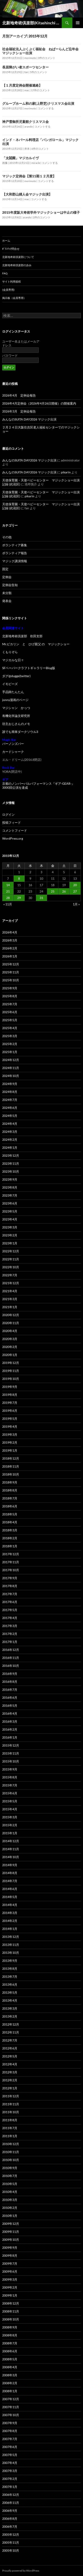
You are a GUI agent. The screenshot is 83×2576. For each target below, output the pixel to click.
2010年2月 (9, 2208)
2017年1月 (9, 1642)
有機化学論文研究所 (16, 716)
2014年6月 (9, 1889)
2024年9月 (9, 1084)
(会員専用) (8, 289)
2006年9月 (9, 2510)
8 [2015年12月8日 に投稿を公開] (19, 878)
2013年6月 (9, 1984)
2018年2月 (9, 1538)
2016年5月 (9, 1705)
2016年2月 (9, 1729)
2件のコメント (41, 217)
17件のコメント (40, 90)
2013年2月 (9, 2016)
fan (26, 72)
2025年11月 (10, 972)
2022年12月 (10, 1251)
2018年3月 (9, 1530)
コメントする (46, 108)
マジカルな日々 (13, 660)
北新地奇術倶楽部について (18, 257)
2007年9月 (9, 2423)
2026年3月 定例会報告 (19, 411)
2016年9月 (9, 1673)
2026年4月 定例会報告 (19, 395)
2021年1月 (9, 1307)
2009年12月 (10, 2223)
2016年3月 (9, 1721)
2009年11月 (10, 2231)
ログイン (8, 814)
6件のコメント (40, 148)
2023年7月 (9, 1195)
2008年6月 (9, 2351)
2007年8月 (9, 2431)
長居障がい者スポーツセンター (25, 67)
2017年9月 (9, 1578)
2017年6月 (9, 1602)
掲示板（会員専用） (14, 298)
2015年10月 (10, 1761)
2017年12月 (10, 1554)
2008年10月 (10, 2319)
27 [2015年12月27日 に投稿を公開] (75, 891)
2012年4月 (9, 2064)
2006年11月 (10, 2502)
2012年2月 (9, 2080)
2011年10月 (10, 2112)
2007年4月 (9, 2463)
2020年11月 (10, 1323)
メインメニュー (77, 22)
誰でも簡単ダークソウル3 (20, 732)
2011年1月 (9, 2136)
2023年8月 (9, 1187)
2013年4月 (9, 2000)
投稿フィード (11, 822)
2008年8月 (9, 2335)
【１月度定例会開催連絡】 (22, 85)
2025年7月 (9, 1004)
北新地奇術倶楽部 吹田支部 (22, 636)
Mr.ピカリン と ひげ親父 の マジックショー (35, 644)
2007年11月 (10, 2407)
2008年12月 (10, 2303)
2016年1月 (9, 1737)
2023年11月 (10, 1163)
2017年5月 (9, 1610)
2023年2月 (9, 1235)
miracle (35, 163)
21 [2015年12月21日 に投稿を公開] (8, 891)
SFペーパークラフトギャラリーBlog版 (28, 668)
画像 (5, 163)
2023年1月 (9, 1243)
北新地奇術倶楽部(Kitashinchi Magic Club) (32, 22)
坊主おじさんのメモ (16, 724)
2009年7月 (9, 2263)
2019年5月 (9, 1418)
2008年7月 (9, 2343)
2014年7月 (9, 1881)
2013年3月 (9, 2008)
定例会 (7, 577)
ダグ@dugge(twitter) (16, 676)
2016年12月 (10, 1650)
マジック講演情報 (14, 561)
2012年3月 (9, 2072)
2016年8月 (9, 1681)
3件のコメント (46, 58)
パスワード (10, 355)
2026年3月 (9, 940)
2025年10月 (10, 980)
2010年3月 (9, 2200)
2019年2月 (9, 1442)
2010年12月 (10, 2144)
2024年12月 (10, 1060)
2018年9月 (9, 1482)
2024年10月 (10, 1076)
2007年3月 (9, 2471)
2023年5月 (9, 1211)
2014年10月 (10, 1857)
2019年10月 (10, 1379)
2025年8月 (9, 996)
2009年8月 (9, 2255)
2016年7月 (9, 1689)
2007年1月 (9, 2487)
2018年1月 (9, 1546)
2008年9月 (9, 2327)
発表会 (7, 601)
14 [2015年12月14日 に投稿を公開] (8, 885)
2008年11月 (10, 2311)
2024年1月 (9, 1147)
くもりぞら (10, 652)
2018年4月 (9, 1522)
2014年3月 (9, 1913)
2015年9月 (9, 1769)
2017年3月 (9, 1626)
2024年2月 (9, 1139)
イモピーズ (10, 684)
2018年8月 (9, 1490)
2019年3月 (9, 1434)
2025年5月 (9, 1020)
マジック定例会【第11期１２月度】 (29, 176)
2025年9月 (9, 988)
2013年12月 (10, 1937)
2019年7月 (9, 1402)
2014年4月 (9, 1905)
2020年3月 (9, 1339)
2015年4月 (9, 1809)
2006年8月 (9, 2518)
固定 (5, 569)
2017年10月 (10, 1570)
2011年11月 (10, 2104)
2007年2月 (9, 2479)
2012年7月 (9, 2040)
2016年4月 (9, 1713)
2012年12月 (10, 2024)
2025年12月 (10, 964)
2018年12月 (10, 1458)
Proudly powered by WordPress (20, 2570)
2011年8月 (9, 2120)
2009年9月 (9, 2247)
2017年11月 (10, 1562)
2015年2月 (9, 1825)
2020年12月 (10, 1315)
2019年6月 (9, 1410)
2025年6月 (9, 1012)
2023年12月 (10, 1155)
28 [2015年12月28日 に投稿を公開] (8, 898)
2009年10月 (10, 2239)
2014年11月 (10, 1849)
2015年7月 (9, 1785)
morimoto (30, 58)
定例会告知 (10, 585)
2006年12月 (10, 2495)
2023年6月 (9, 1203)
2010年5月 (9, 2184)
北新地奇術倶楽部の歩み (16, 265)
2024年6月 (9, 1108)
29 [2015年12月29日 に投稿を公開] (19, 898)
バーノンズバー (13, 744)
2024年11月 (10, 1068)
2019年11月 (10, 1371)
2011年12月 (10, 2096)
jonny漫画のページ (15, 700)
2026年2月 (9, 948)
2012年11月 (10, 2032)
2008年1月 (9, 2391)
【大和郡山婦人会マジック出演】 (27, 194)
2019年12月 (10, 1363)
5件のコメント (38, 72)
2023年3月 (9, 1227)
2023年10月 (10, 1171)
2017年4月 (9, 1618)
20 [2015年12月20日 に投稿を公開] (75, 885)
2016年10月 (10, 1666)
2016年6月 (9, 1697)
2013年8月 (9, 1968)
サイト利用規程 (11, 281)
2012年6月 (9, 2048)
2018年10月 (10, 1474)
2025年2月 (9, 1044)
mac (26, 90)
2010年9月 (9, 2168)
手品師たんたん (13, 692)
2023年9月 (9, 1179)
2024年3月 (9, 1131)
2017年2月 (9, 1634)
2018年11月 (10, 1466)
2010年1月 (9, 2216)
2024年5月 (9, 1116)
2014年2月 (9, 1921)
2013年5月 (9, 1992)
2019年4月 (9, 1426)
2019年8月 (9, 1394)
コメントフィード (14, 830)
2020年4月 (9, 1331)
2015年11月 (10, 1753)
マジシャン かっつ (16, 708)
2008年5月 (9, 2359)
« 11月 (7, 904)
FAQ (5, 273)
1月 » (76, 904)
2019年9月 (9, 1387)
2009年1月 (9, 2295)
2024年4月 (9, 1123)
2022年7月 (9, 1275)
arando (28, 126)
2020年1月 (9, 1355)
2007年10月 (10, 2415)
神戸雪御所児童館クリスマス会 (25, 122)
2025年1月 (9, 1052)
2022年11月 (10, 1259)
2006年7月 (9, 2526)
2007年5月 (9, 2455)
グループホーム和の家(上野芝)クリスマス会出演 (38, 103)
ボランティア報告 (14, 553)
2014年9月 (9, 1865)
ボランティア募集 (14, 545)
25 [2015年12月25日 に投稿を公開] (52, 891)
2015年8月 (9, 1777)
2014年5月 (9, 1897)
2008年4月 (9, 2367)
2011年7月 (9, 2128)
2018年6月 (9, 1506)
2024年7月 (9, 1100)
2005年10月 (10, 2550)
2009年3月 (9, 2279)
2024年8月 (9, 1092)
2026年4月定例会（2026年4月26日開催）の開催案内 (39, 403)
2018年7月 (9, 1498)
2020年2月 (9, 1347)
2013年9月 (9, 1960)
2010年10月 (10, 2160)
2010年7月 (9, 2176)
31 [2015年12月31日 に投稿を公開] (41, 898)
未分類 (7, 593)
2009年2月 (9, 2287)
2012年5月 (9, 2056)
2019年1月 (9, 1450)
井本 (27, 148)
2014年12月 (10, 1841)
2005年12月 (10, 2534)
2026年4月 (9, 932)
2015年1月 (9, 1833)
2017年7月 (9, 1594)
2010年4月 (9, 2192)
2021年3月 (9, 1299)
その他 (7, 537)
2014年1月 (9, 1929)
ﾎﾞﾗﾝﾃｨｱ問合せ (10, 248)
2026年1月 (9, 956)
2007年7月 (9, 2439)
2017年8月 (9, 1586)
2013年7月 (9, 1976)
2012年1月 (9, 2088)
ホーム (6, 240)
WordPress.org (12, 838)
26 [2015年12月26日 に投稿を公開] (64, 891)
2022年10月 (10, 1267)
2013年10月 (10, 1952)
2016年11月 (10, 1658)
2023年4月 (9, 1219)
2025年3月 (9, 1036)
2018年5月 (9, 1514)
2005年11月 (10, 2542)
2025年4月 (9, 1028)
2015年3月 (9, 1817)
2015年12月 (10, 1745)
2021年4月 (9, 1291)
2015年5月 (9, 1801)
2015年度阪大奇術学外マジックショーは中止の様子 (41, 212)
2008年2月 (9, 2383)
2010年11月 (10, 2152)
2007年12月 (10, 2399)
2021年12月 (10, 1283)
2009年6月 (9, 2271)
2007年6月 (9, 2447)
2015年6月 (9, 1793)
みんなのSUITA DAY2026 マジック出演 (29, 419)
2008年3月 (9, 2375)
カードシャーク (13, 751)
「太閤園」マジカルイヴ (20, 158)
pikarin (66, 472)
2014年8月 (9, 1873)
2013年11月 (10, 1945)
